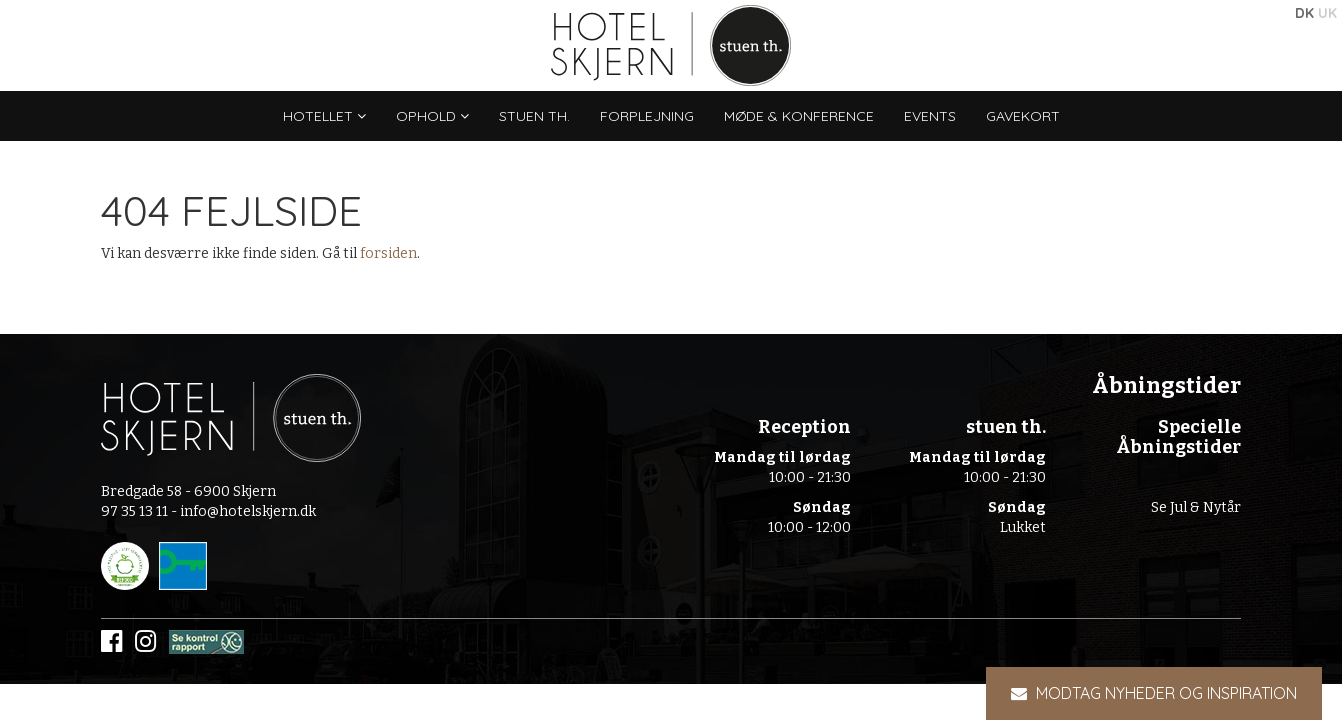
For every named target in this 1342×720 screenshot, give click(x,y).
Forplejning (647, 116)
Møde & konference (799, 116)
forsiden (388, 253)
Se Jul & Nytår (1196, 507)
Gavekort (1023, 116)
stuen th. (534, 116)
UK (1327, 13)
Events (930, 116)
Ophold (432, 116)
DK (1304, 13)
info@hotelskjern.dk (248, 511)
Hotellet (324, 116)
